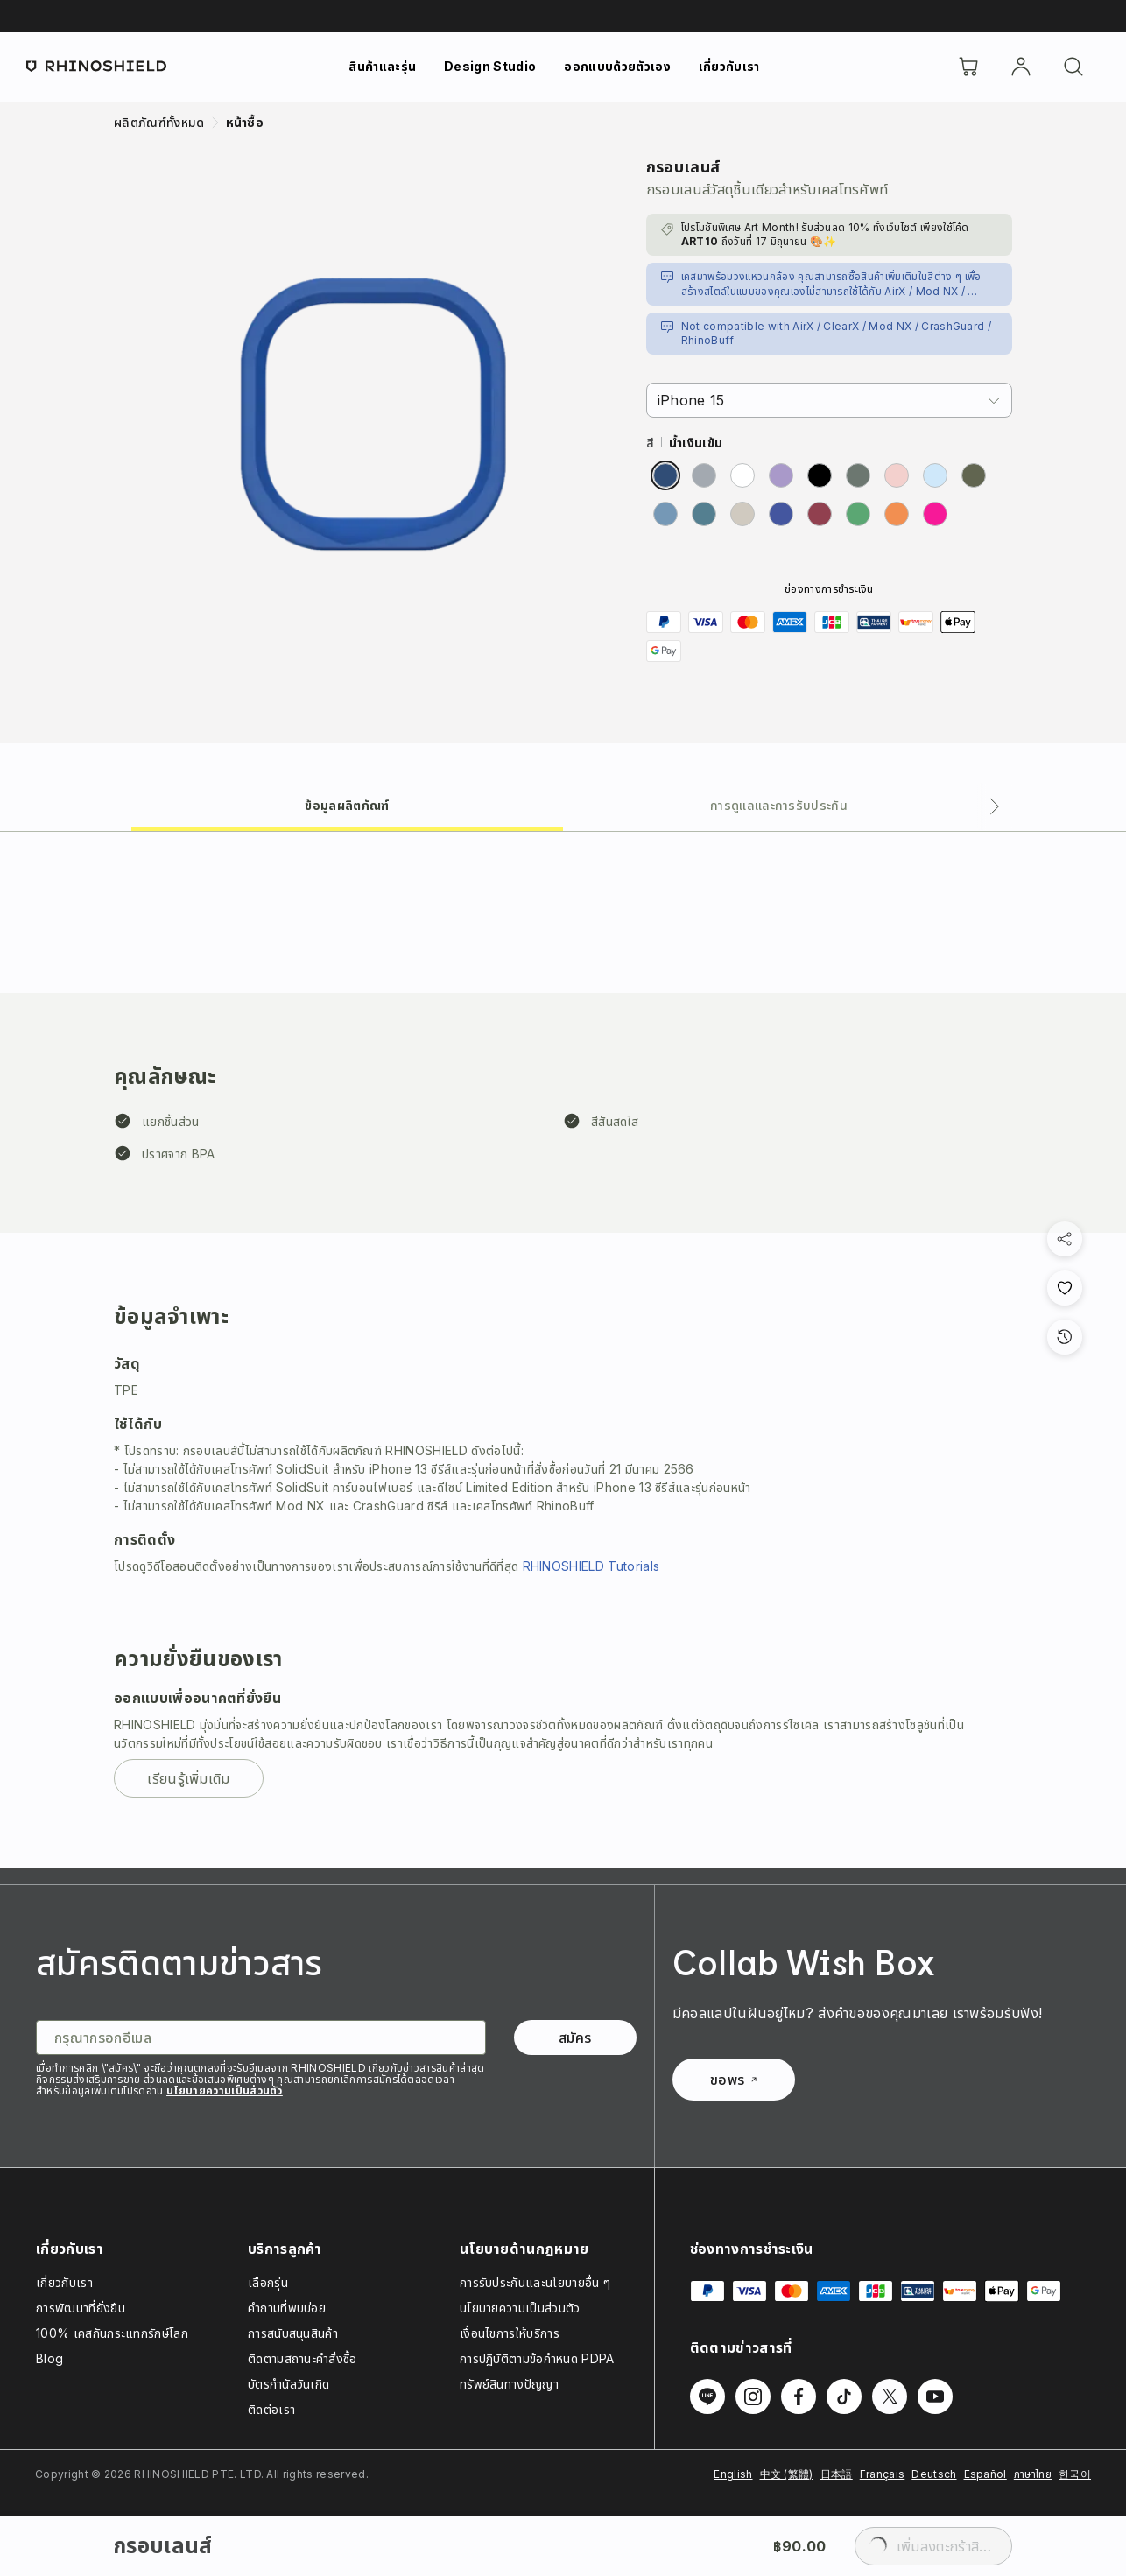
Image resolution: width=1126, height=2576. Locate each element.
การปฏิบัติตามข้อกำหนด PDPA (537, 2358)
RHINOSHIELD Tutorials (591, 1566)
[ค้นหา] (1073, 67)
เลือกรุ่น (268, 2282)
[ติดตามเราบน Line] (707, 2396)
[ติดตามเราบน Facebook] (798, 2396)
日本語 (836, 2474)
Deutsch (933, 2474)
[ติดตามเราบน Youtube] (935, 2396)
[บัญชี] (1021, 67)
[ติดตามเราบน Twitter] (889, 2396)
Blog (49, 2358)
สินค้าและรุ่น (382, 66)
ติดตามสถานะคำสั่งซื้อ (302, 2358)
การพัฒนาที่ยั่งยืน (80, 2307)
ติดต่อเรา (271, 2409)
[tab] (347, 804)
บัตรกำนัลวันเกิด (289, 2383)
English (733, 2474)
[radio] (665, 475)
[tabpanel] (563, 1350)
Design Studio (490, 66)
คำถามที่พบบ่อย (287, 2307)
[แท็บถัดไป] (994, 806)
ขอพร (733, 2079)
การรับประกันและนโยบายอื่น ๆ (535, 2282)
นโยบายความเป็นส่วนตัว (224, 2090)
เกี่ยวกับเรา (729, 66)
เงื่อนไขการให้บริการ (509, 2333)
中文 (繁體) (786, 2474)
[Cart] (968, 67)
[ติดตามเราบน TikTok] (844, 2396)
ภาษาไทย (1033, 2474)
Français (882, 2474)
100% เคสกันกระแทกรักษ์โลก (112, 2333)
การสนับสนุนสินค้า (293, 2333)
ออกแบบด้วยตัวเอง (617, 66)
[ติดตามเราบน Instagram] (753, 2396)
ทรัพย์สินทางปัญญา (509, 2383)
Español (985, 2474)
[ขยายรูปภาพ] (373, 414)
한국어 (1075, 2474)
